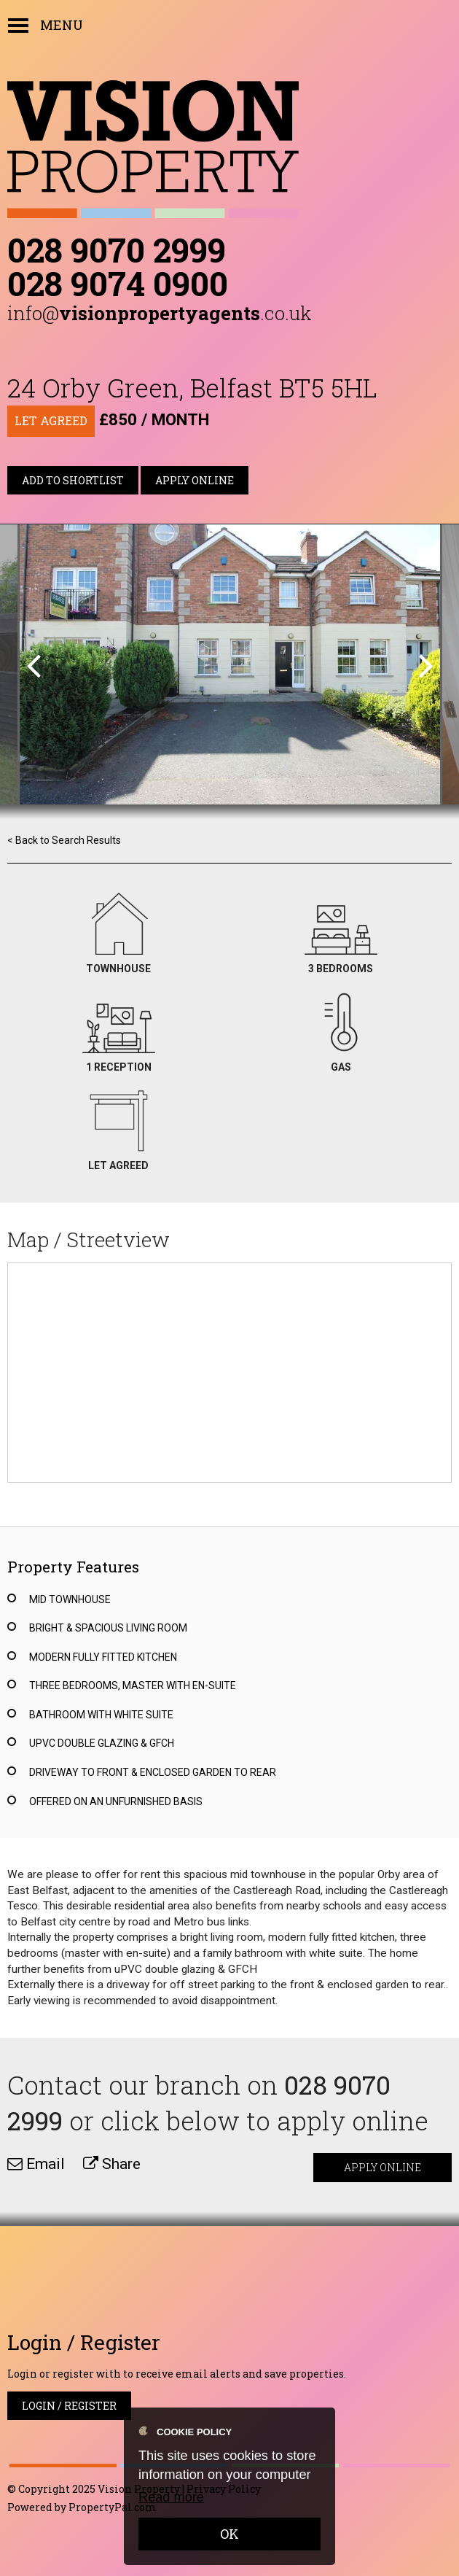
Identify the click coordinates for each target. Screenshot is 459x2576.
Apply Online (194, 480)
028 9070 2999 (116, 249)
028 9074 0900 (117, 283)
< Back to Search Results (64, 840)
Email (36, 2164)
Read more (171, 2497)
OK (229, 2533)
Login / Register (69, 2406)
